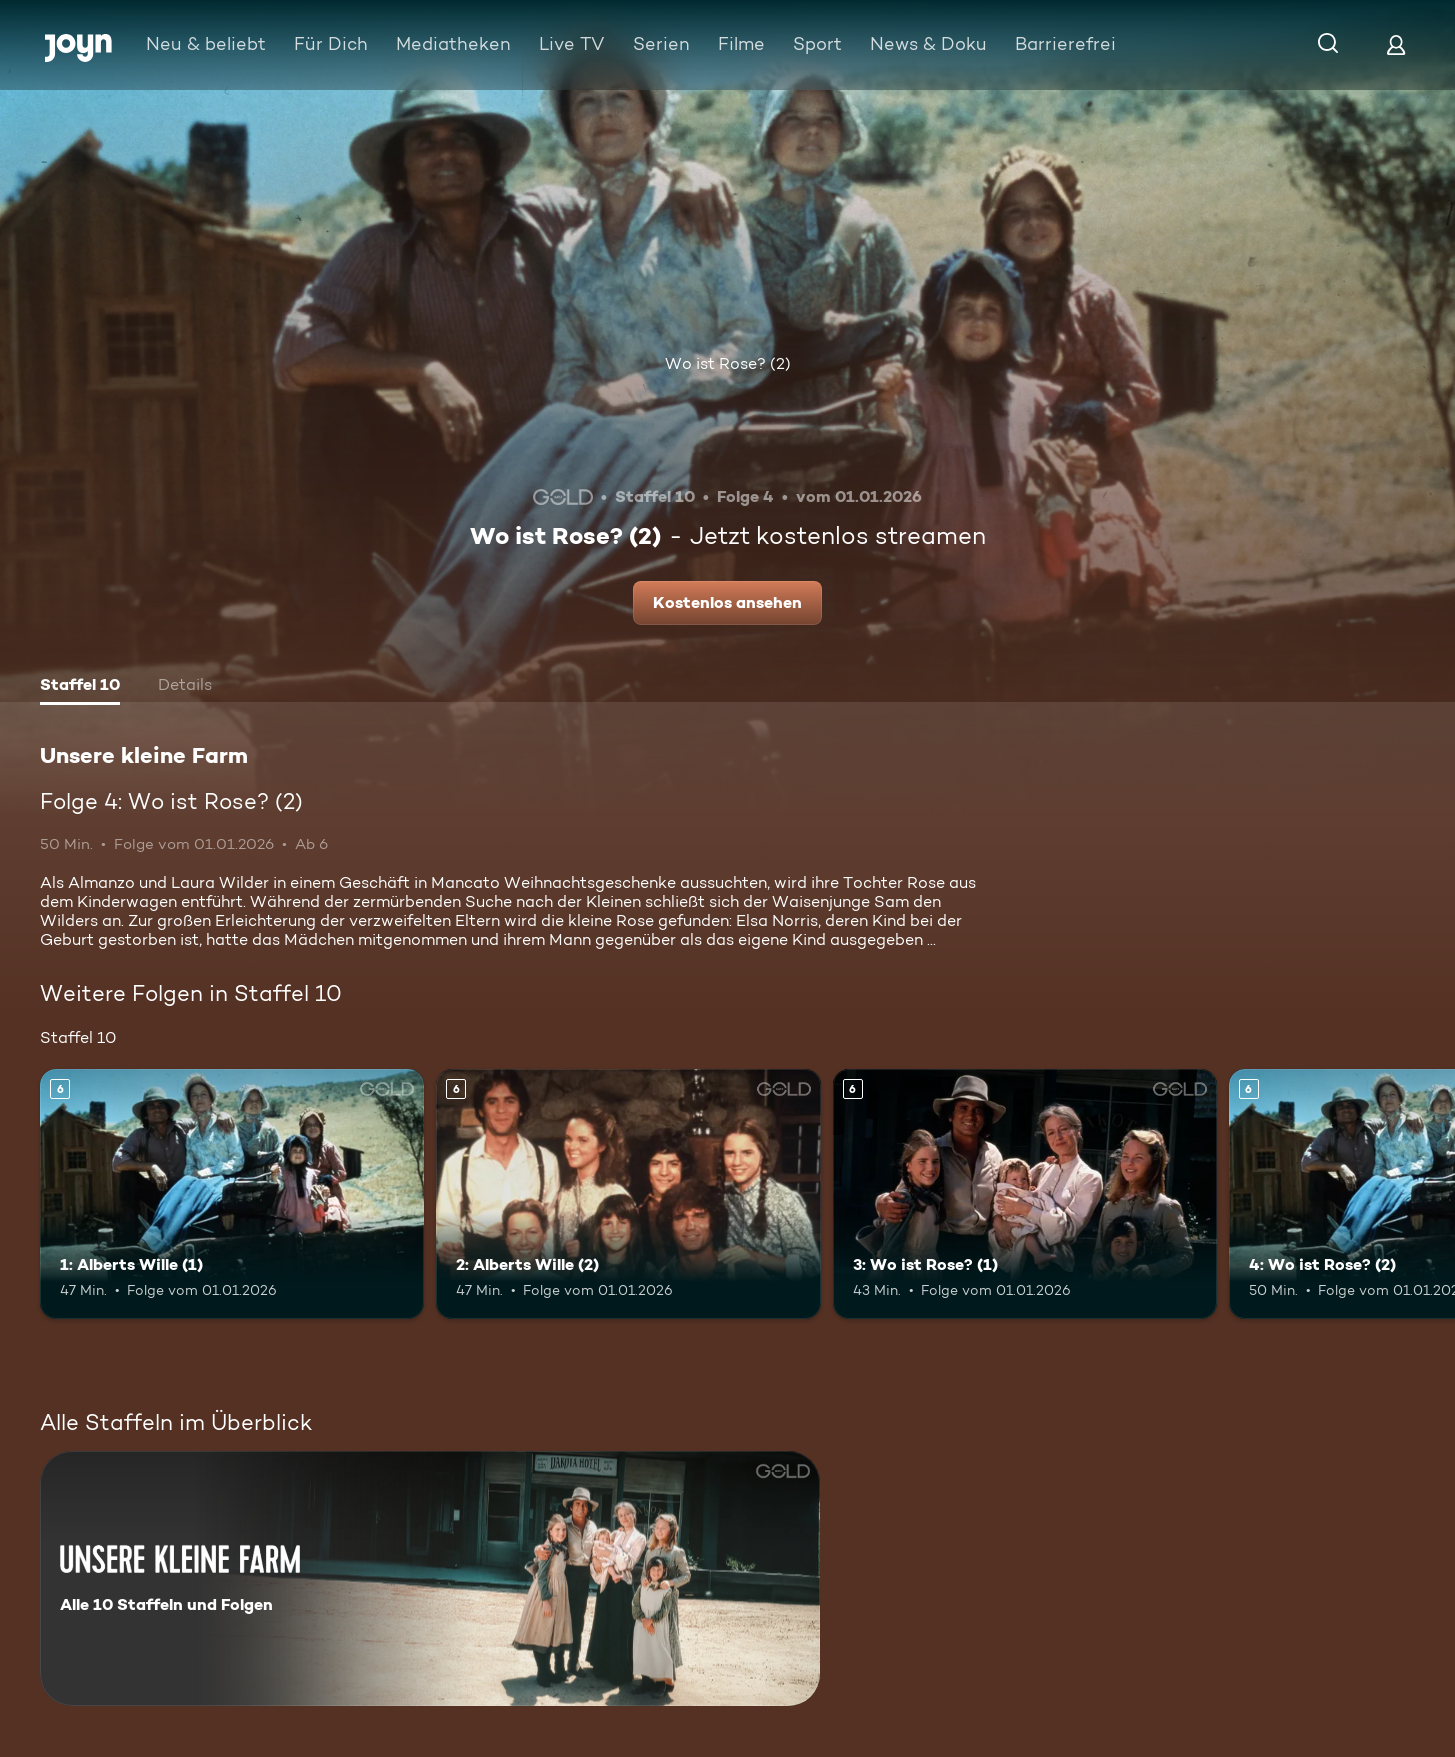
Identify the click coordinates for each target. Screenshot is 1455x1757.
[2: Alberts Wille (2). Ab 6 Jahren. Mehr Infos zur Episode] (628, 1194)
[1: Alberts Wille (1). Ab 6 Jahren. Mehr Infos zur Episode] (232, 1194)
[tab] (80, 687)
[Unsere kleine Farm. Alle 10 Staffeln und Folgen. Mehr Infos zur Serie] (430, 1578)
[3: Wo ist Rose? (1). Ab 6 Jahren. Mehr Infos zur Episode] (1025, 1194)
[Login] (1396, 44)
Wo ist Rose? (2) (728, 363)
